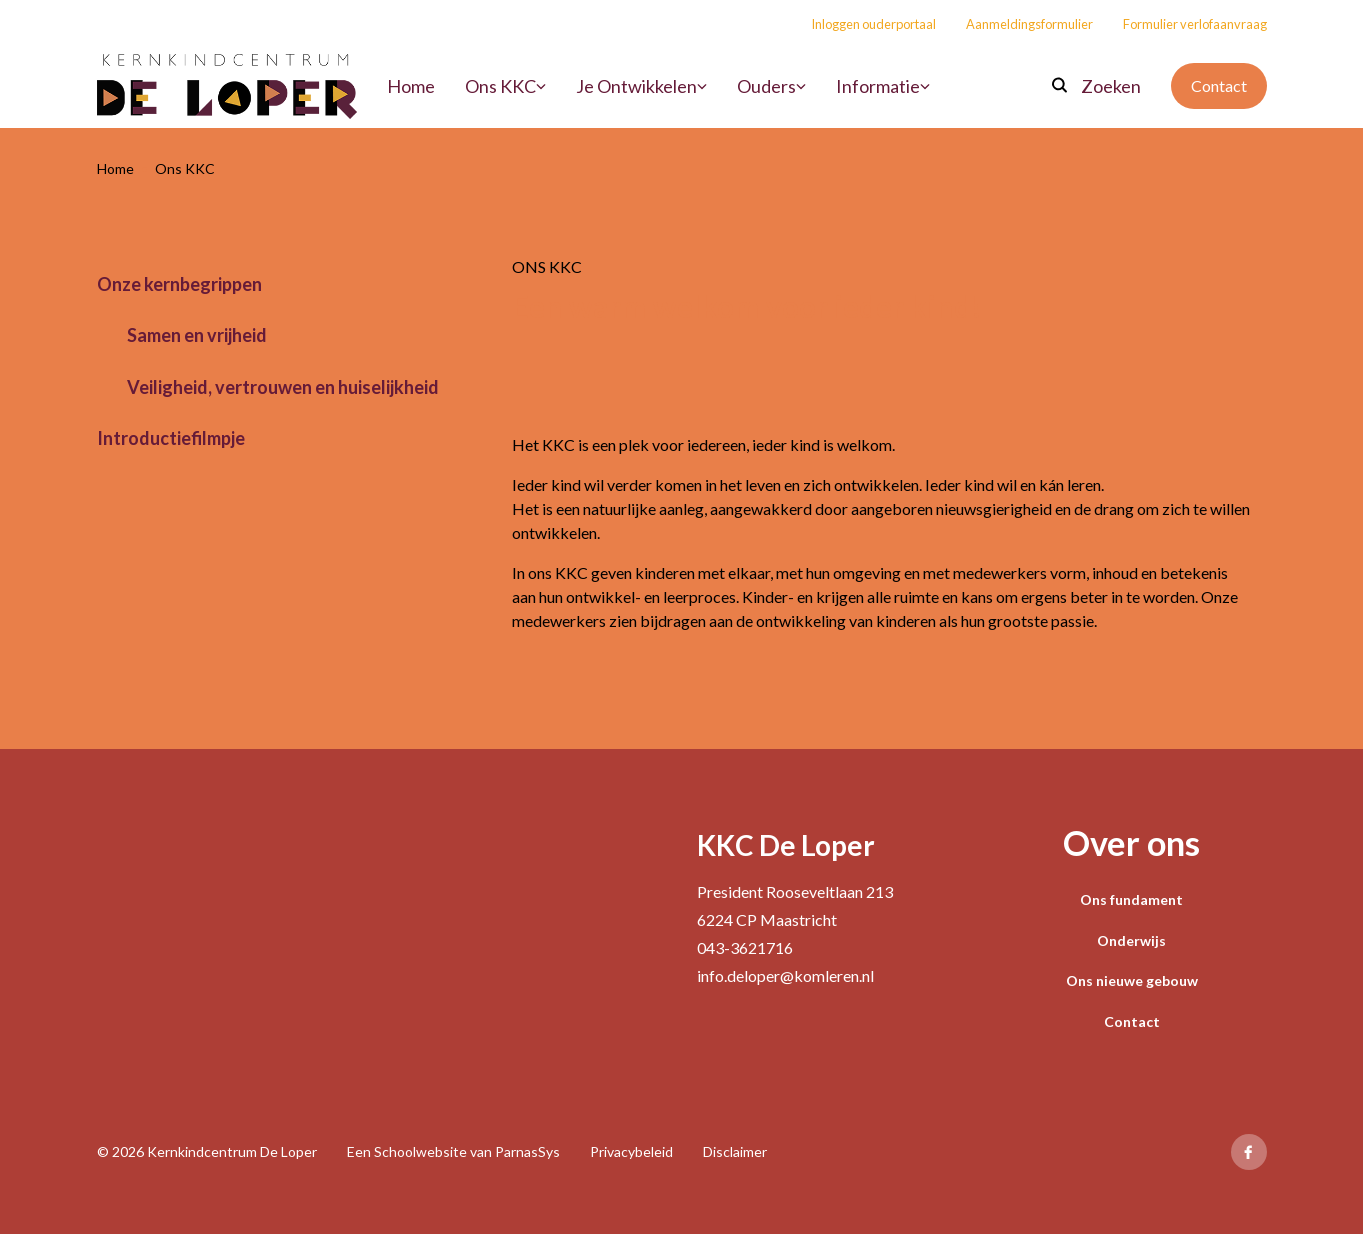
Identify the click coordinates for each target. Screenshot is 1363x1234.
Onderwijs (1131, 940)
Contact (1219, 85)
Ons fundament (1131, 899)
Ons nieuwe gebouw (1132, 980)
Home (115, 168)
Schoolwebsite (420, 1151)
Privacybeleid (631, 1151)
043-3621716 (745, 947)
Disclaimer (735, 1151)
